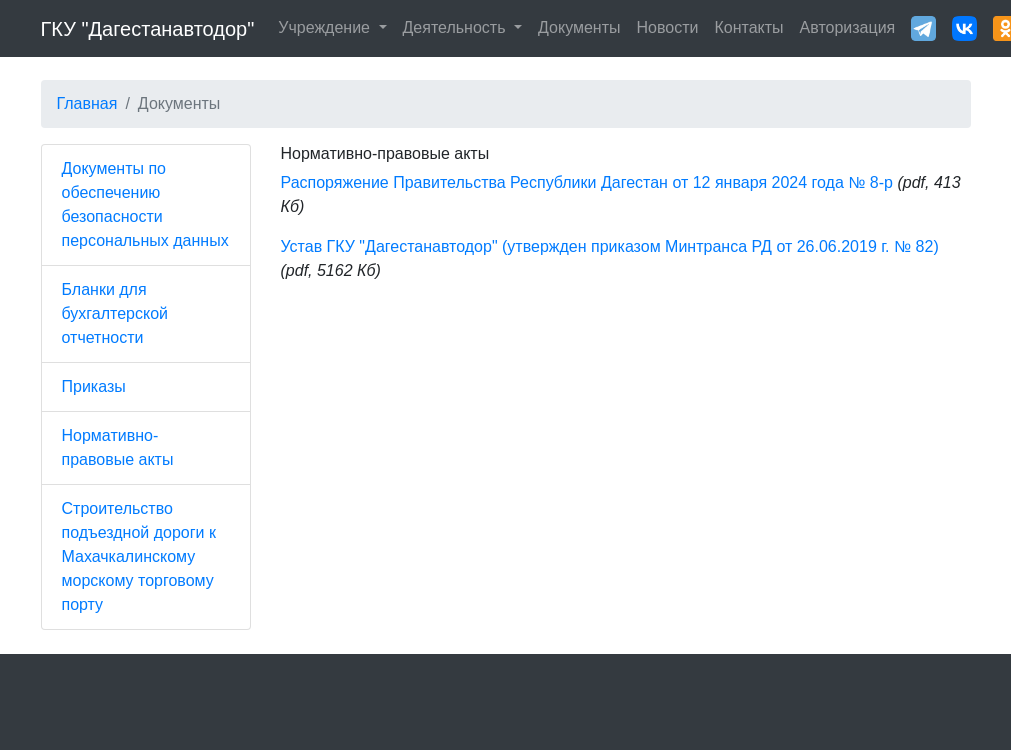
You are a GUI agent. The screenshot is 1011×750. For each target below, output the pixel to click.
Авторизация (848, 27)
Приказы (94, 386)
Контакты (748, 27)
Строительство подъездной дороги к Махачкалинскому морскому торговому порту (139, 556)
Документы (579, 27)
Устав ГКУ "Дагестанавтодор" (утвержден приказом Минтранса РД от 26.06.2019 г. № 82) (610, 246)
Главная (87, 103)
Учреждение (326, 27)
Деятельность (456, 27)
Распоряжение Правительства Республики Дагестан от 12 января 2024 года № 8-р (587, 182)
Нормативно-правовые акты (118, 447)
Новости (668, 27)
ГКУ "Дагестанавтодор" (148, 29)
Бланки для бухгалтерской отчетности (115, 313)
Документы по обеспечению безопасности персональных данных (145, 204)
